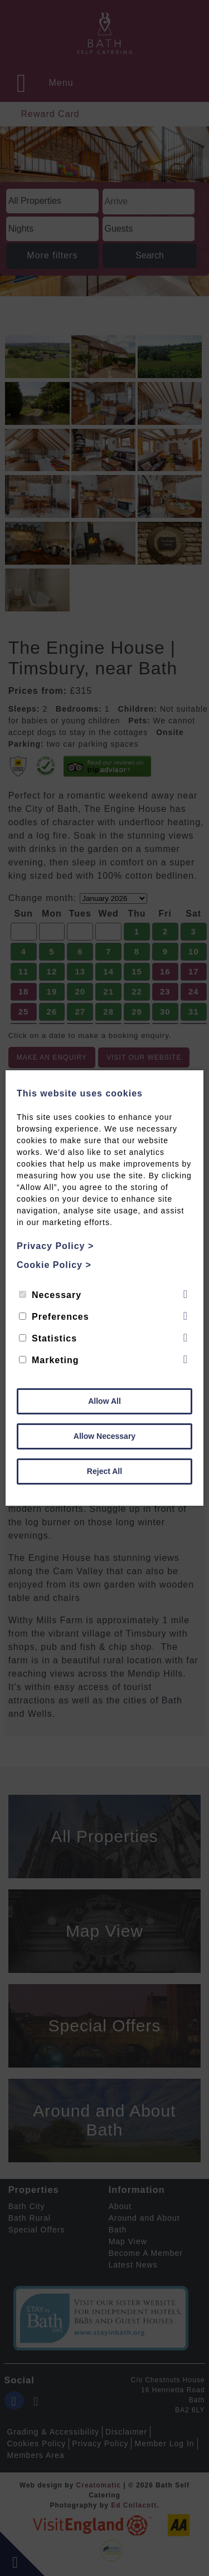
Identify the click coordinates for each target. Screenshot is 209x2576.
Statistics (48, 1338)
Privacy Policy (55, 1246)
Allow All (104, 1401)
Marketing (49, 1360)
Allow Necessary (104, 1436)
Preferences (54, 1316)
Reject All (104, 1471)
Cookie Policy (54, 1265)
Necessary (50, 1295)
